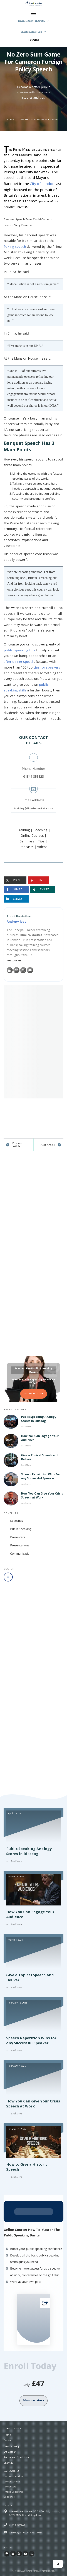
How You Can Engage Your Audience (33, 1901)
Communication (20, 1554)
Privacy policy (11, 2446)
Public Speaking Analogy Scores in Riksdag (38, 1419)
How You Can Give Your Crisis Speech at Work (42, 1495)
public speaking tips (19, 650)
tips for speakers (47, 667)
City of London (42, 183)
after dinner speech (19, 661)
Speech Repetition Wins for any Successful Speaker (40, 1476)
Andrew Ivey (16, 921)
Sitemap (8, 2462)
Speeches (16, 1521)
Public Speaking (20, 1529)
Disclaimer (10, 2451)
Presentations (19, 1545)
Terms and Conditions (16, 2457)
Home (7, 2434)
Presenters (17, 1537)
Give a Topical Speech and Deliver (39, 1457)
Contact (8, 2440)
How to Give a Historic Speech (33, 2153)
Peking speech (15, 246)
